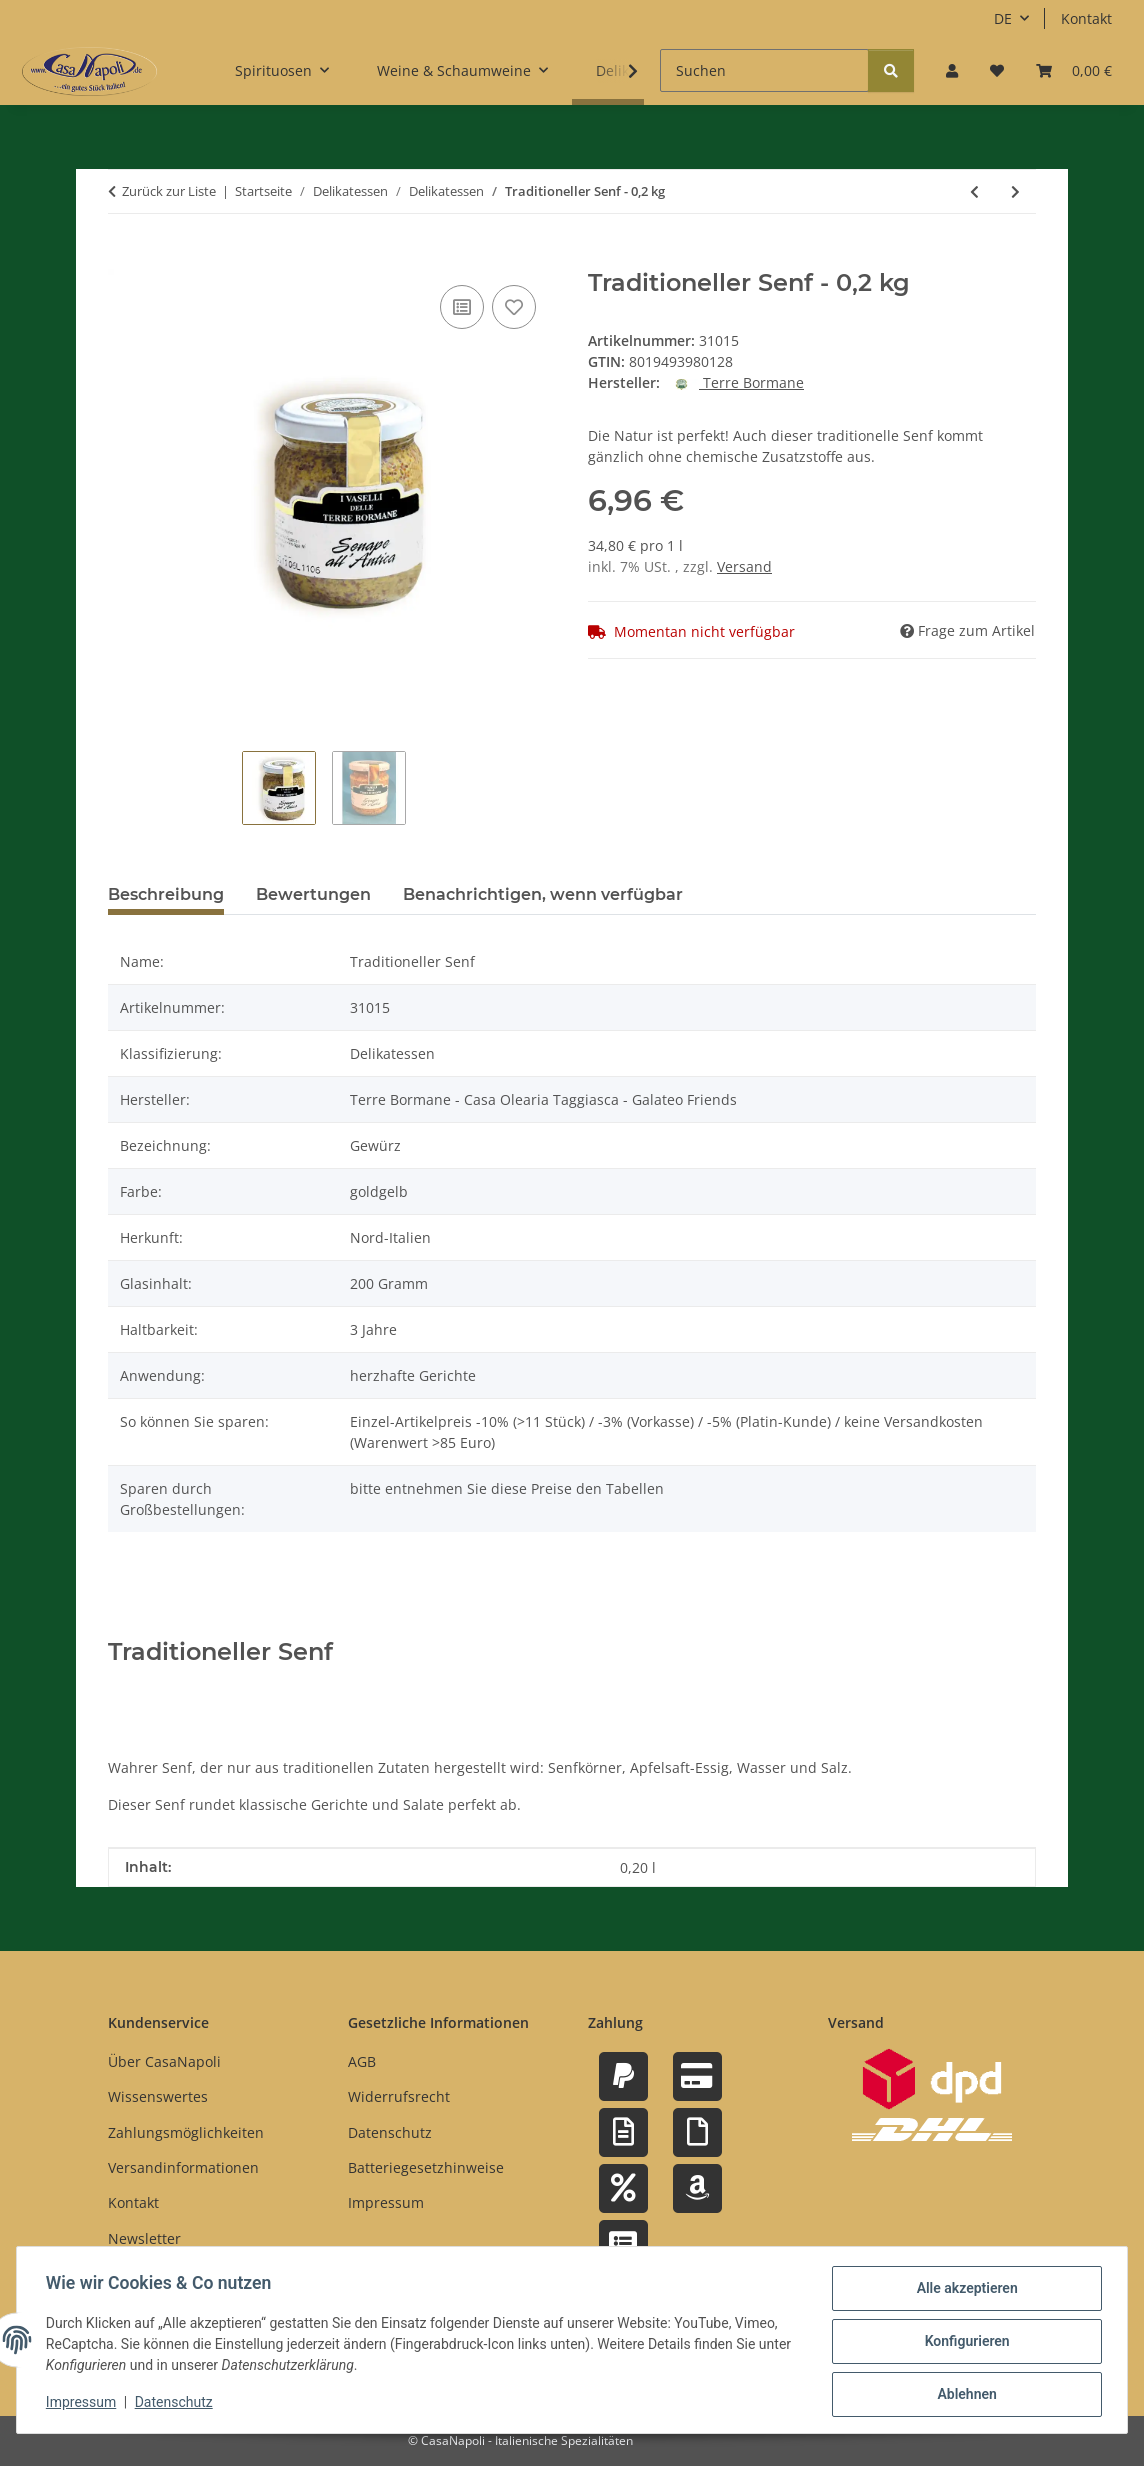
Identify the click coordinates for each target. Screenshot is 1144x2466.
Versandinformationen (183, 2167)
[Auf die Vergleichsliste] (462, 307)
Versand (744, 566)
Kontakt (1086, 18)
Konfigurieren (963, 2343)
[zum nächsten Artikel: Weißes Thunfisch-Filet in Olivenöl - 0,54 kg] (1015, 191)
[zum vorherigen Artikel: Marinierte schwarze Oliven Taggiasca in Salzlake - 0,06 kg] (974, 191)
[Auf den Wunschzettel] (514, 307)
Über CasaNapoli (164, 2061)
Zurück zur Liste (169, 191)
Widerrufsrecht (399, 2096)
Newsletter (144, 2238)
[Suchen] (764, 70)
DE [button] (1003, 18)
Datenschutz (177, 2404)
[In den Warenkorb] (124, 258)
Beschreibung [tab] (166, 894)
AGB (362, 2061)
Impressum (84, 2404)
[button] (952, 70)
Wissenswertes (158, 2096)
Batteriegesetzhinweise (426, 2167)
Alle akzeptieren (963, 2291)
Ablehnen (963, 2395)
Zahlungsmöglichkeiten (186, 2132)
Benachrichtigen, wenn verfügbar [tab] (543, 894)
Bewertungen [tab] (313, 894)
